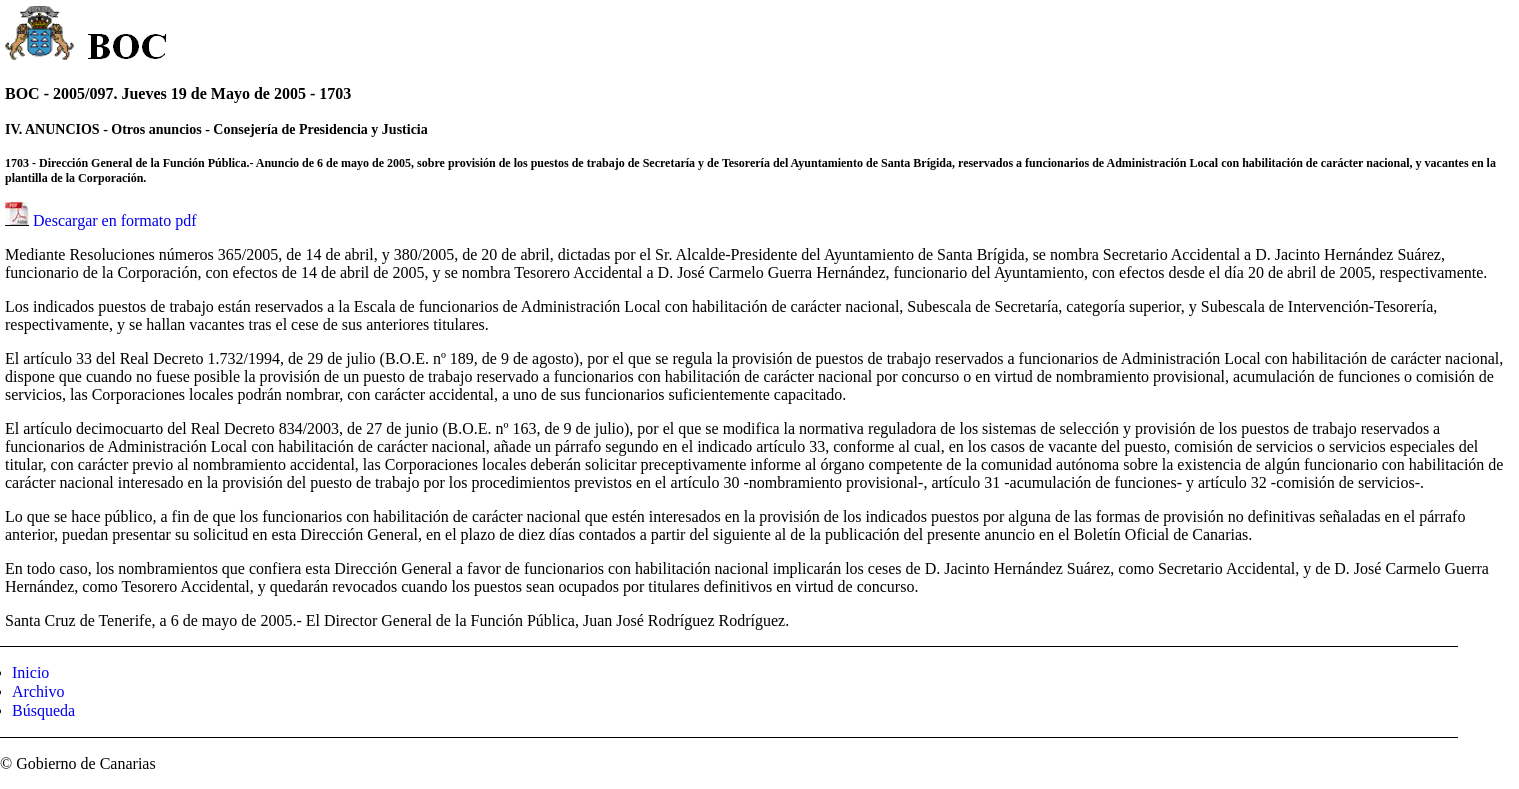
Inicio (30, 672)
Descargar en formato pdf (115, 220)
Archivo (38, 691)
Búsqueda (43, 710)
